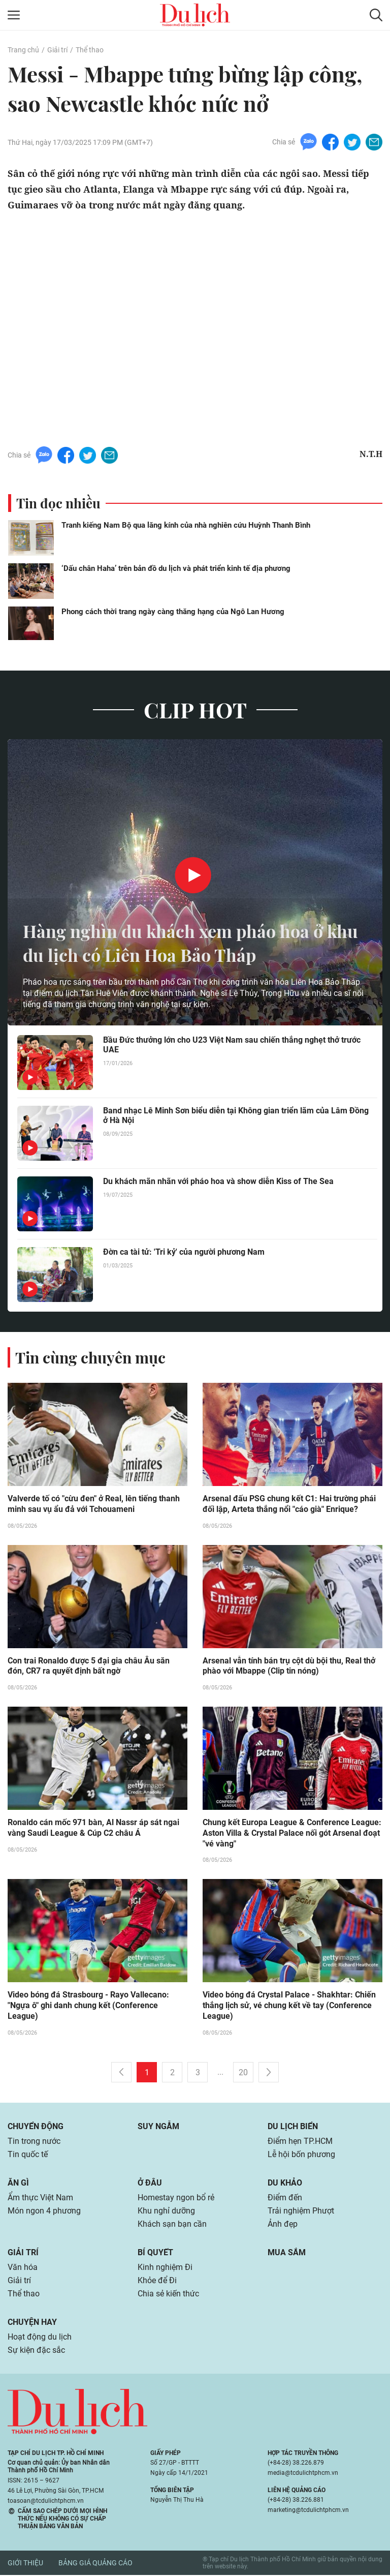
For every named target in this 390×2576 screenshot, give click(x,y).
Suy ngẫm (158, 2127)
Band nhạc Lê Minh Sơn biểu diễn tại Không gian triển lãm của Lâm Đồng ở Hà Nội (236, 1115)
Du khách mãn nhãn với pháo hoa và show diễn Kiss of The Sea (218, 1181)
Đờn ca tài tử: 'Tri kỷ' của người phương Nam (184, 1252)
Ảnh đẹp (283, 2225)
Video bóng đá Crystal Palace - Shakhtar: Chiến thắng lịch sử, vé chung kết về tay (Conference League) (289, 2006)
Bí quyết (155, 2253)
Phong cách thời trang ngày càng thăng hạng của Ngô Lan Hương (172, 611)
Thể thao (90, 50)
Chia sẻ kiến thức (168, 2294)
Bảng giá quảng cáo (95, 2564)
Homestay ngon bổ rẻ (176, 2198)
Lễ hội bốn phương (301, 2155)
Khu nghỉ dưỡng (166, 2212)
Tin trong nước (34, 2142)
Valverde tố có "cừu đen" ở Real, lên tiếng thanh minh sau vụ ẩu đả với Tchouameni (94, 1504)
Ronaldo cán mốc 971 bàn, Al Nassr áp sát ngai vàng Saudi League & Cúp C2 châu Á (93, 1829)
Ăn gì (18, 2184)
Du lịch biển (293, 2127)
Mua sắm (287, 2253)
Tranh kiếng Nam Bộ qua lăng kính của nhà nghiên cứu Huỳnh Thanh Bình (185, 525)
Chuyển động (35, 2127)
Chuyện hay (32, 2323)
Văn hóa (23, 2268)
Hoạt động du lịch (40, 2338)
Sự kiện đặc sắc (36, 2351)
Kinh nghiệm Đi (165, 2268)
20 (243, 2073)
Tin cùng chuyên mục (90, 1357)
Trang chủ (23, 50)
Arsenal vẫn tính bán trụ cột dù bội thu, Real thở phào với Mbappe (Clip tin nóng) (289, 1666)
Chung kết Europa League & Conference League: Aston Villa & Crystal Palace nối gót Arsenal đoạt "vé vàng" (292, 1834)
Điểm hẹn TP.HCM (300, 2142)
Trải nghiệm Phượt (301, 2212)
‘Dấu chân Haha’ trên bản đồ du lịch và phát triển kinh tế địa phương (175, 568)
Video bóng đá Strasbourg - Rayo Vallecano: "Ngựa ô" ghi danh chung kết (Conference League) (88, 2006)
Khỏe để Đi (157, 2281)
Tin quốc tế (28, 2155)
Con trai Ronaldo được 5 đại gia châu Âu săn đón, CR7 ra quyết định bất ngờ (89, 1666)
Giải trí (57, 50)
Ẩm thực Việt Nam (40, 2198)
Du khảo (285, 2184)
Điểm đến (285, 2198)
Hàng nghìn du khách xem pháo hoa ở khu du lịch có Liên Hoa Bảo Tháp (180, 942)
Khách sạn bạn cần (172, 2225)
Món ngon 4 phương (44, 2212)
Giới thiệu (25, 2564)
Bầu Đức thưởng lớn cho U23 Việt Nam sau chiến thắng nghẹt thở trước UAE (232, 1044)
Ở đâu (150, 2184)
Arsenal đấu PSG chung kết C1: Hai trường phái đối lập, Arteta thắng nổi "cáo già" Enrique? (289, 1504)
